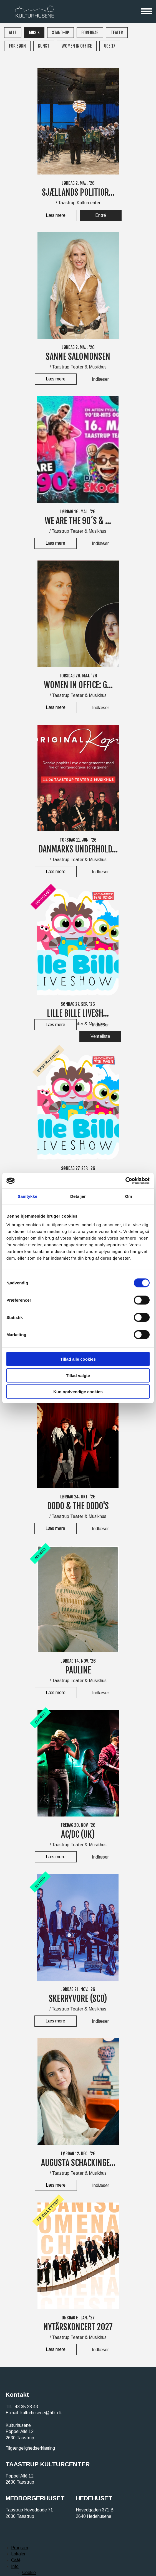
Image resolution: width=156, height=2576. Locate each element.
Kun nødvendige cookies (78, 1391)
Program (19, 2547)
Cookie (29, 2572)
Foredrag (90, 32)
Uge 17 (109, 46)
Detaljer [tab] (78, 1196)
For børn (17, 46)
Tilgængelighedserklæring (30, 2448)
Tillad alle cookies (78, 1359)
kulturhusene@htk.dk (41, 2412)
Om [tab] (128, 1196)
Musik (34, 32)
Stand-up (60, 32)
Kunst (43, 46)
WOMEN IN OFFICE (77, 46)
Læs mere (56, 215)
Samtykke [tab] (27, 1196)
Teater (117, 32)
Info (15, 2566)
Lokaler (18, 2554)
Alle (13, 32)
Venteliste (100, 1036)
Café (16, 2560)
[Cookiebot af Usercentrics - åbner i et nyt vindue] (125, 1180)
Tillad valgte (78, 1375)
